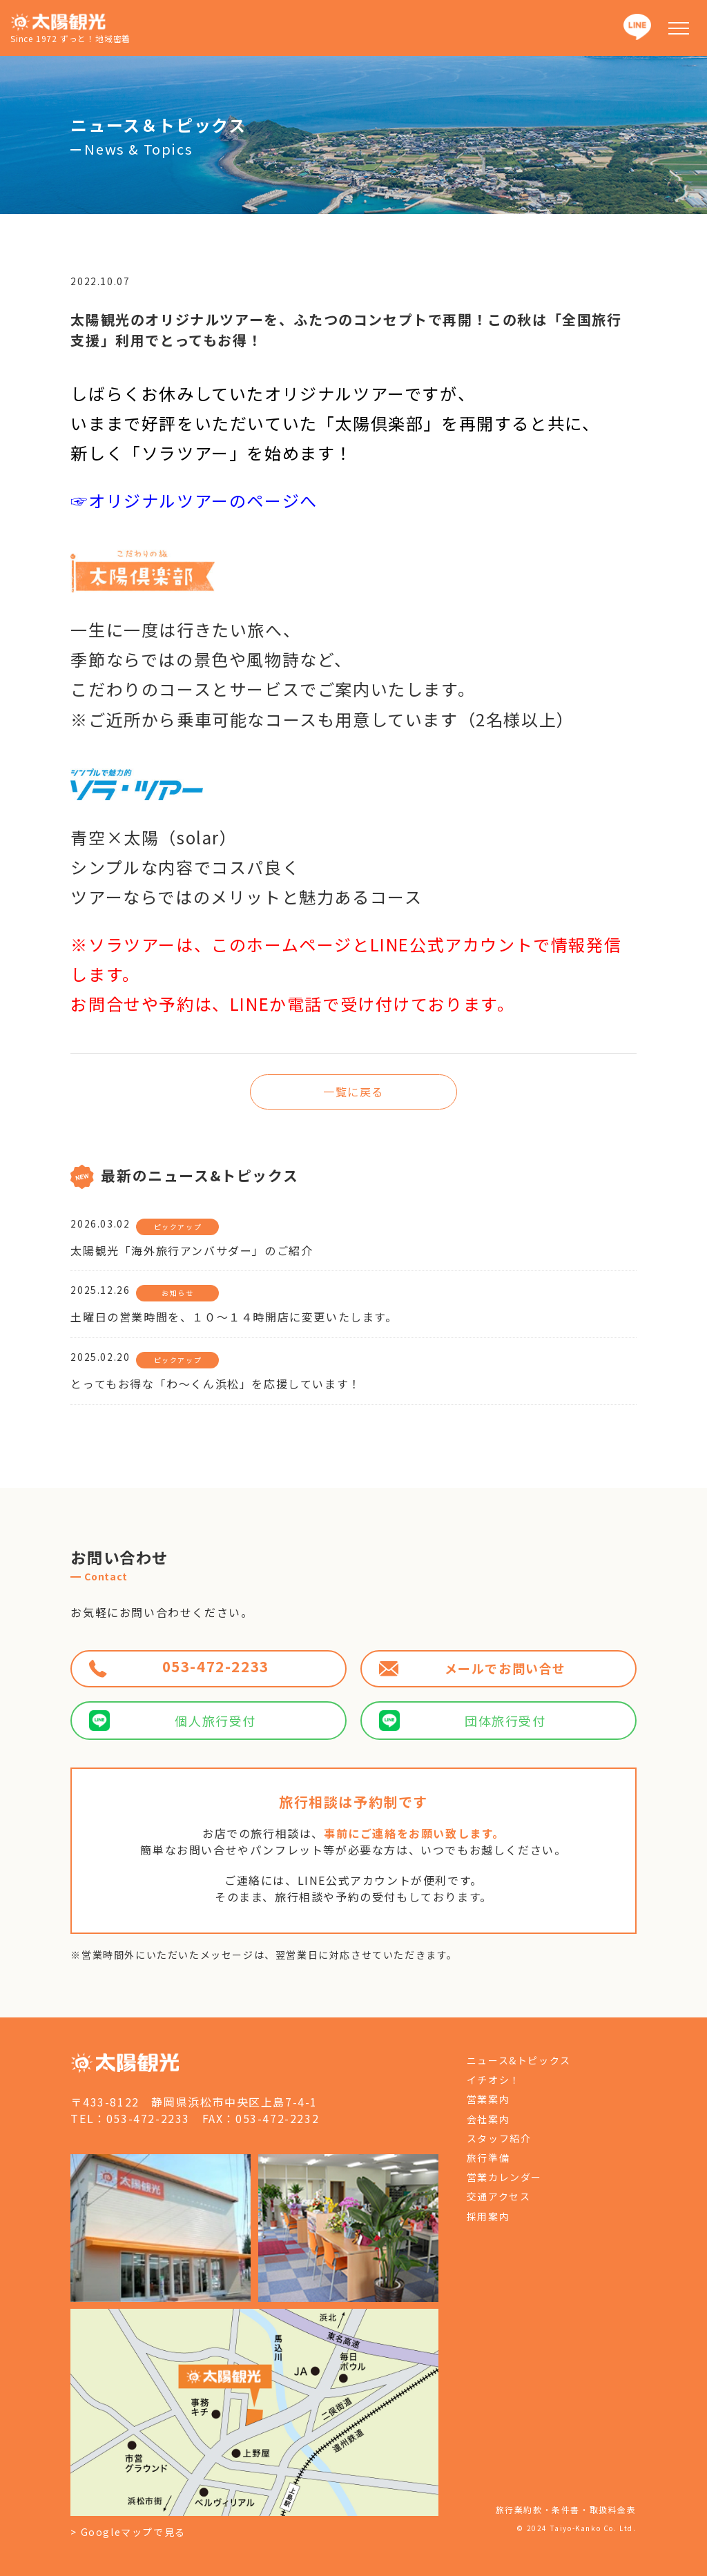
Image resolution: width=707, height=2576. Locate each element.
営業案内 (488, 2099)
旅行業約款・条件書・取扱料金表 (566, 2509)
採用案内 (488, 2216)
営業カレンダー (504, 2177)
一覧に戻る (353, 1091)
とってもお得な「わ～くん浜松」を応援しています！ (215, 1383)
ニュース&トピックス (519, 2060)
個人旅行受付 (172, 1720)
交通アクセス (499, 2196)
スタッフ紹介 (499, 2138)
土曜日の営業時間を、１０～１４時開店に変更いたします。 (233, 1316)
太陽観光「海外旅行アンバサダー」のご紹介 (191, 1250)
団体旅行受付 (462, 1720)
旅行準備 (488, 2158)
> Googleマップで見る (127, 2532)
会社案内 (488, 2119)
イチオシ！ (494, 2079)
